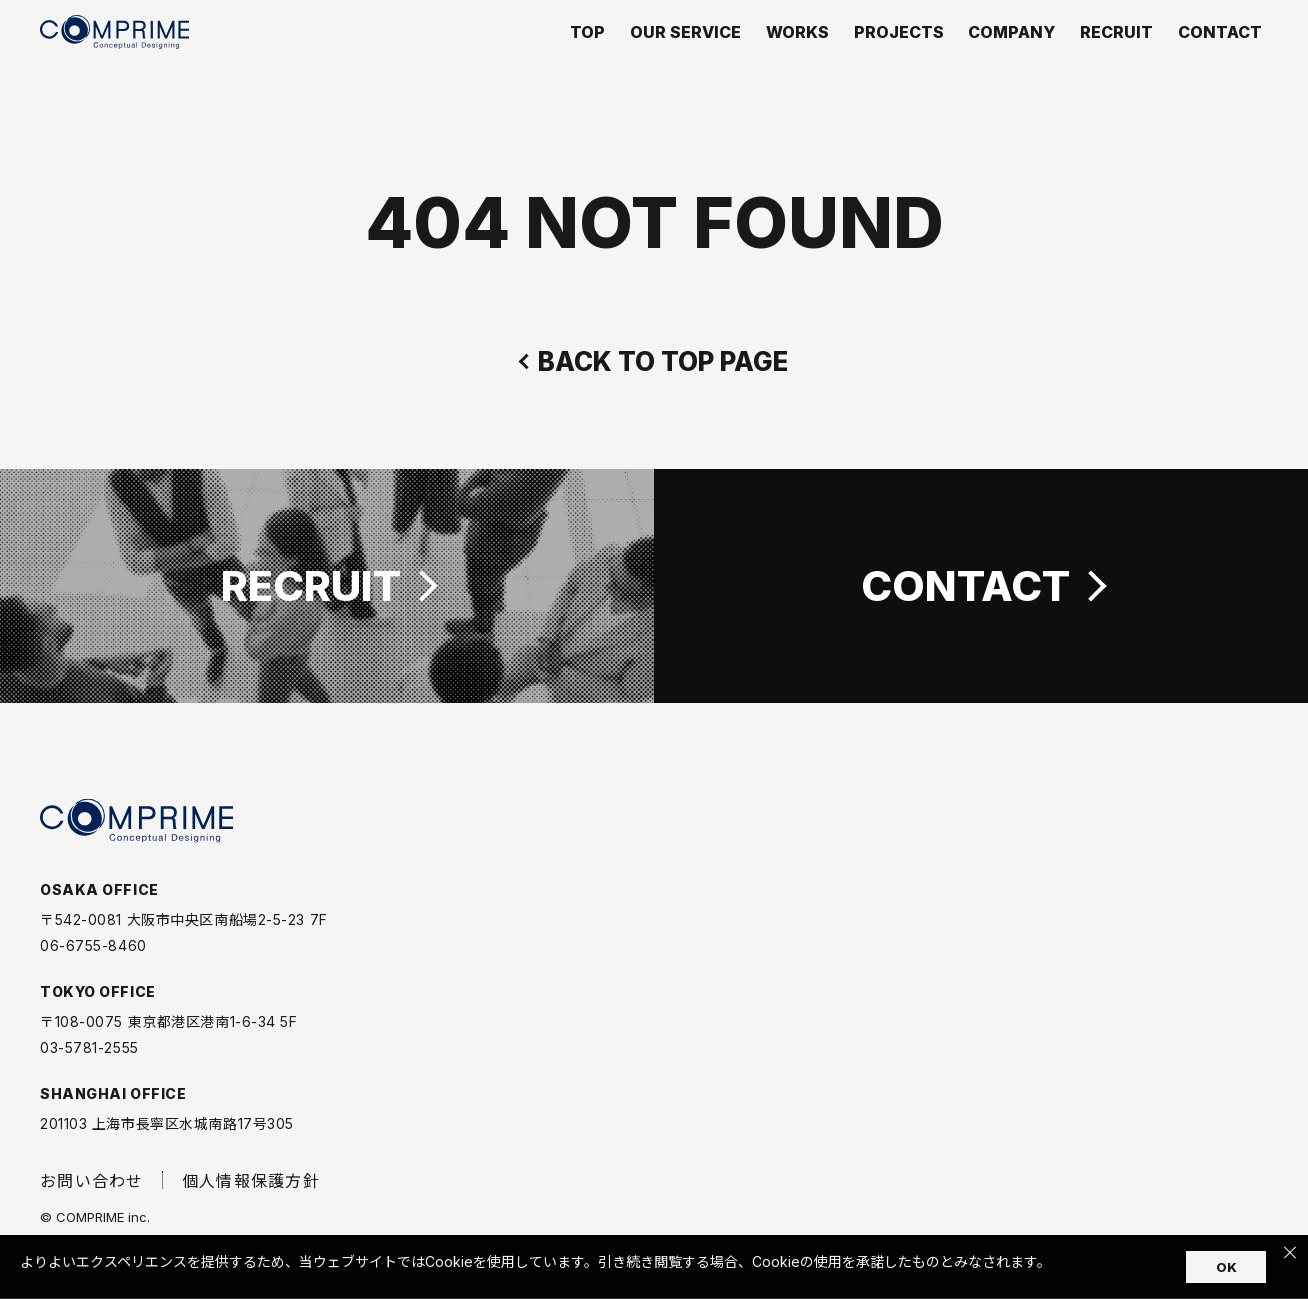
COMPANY (1011, 59)
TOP (587, 59)
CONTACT (1220, 59)
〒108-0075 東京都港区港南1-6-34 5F (169, 1037)
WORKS (797, 59)
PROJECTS (899, 59)
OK (1226, 1267)
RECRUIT (1116, 59)
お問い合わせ (92, 1196)
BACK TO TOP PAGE (663, 361)
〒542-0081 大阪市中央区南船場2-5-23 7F (184, 935)
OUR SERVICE (685, 59)
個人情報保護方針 (251, 1196)
